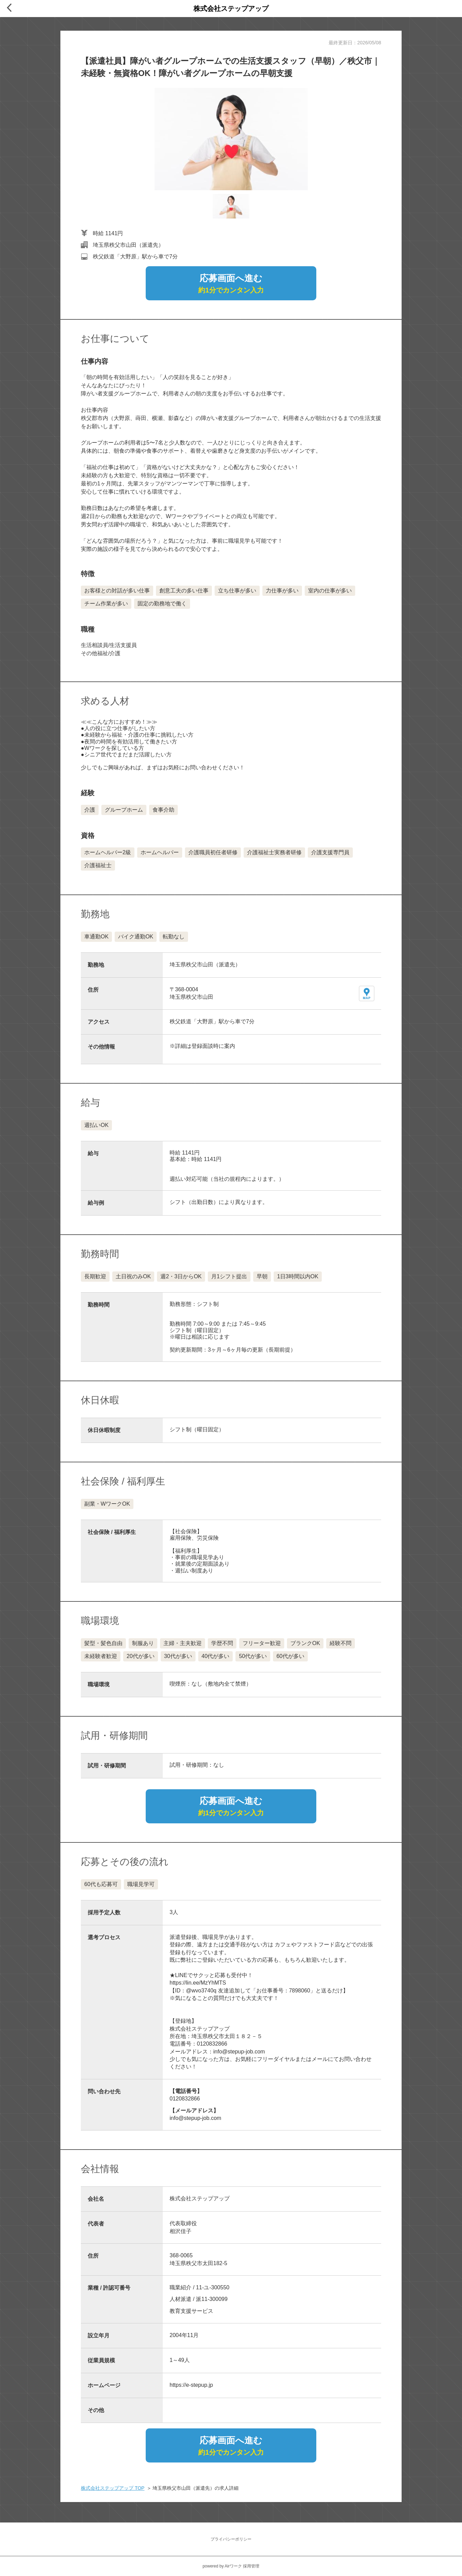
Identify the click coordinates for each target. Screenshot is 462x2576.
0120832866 (185, 2099)
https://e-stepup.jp (191, 2385)
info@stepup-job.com (195, 2118)
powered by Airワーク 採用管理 (231, 2566)
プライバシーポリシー (231, 2539)
